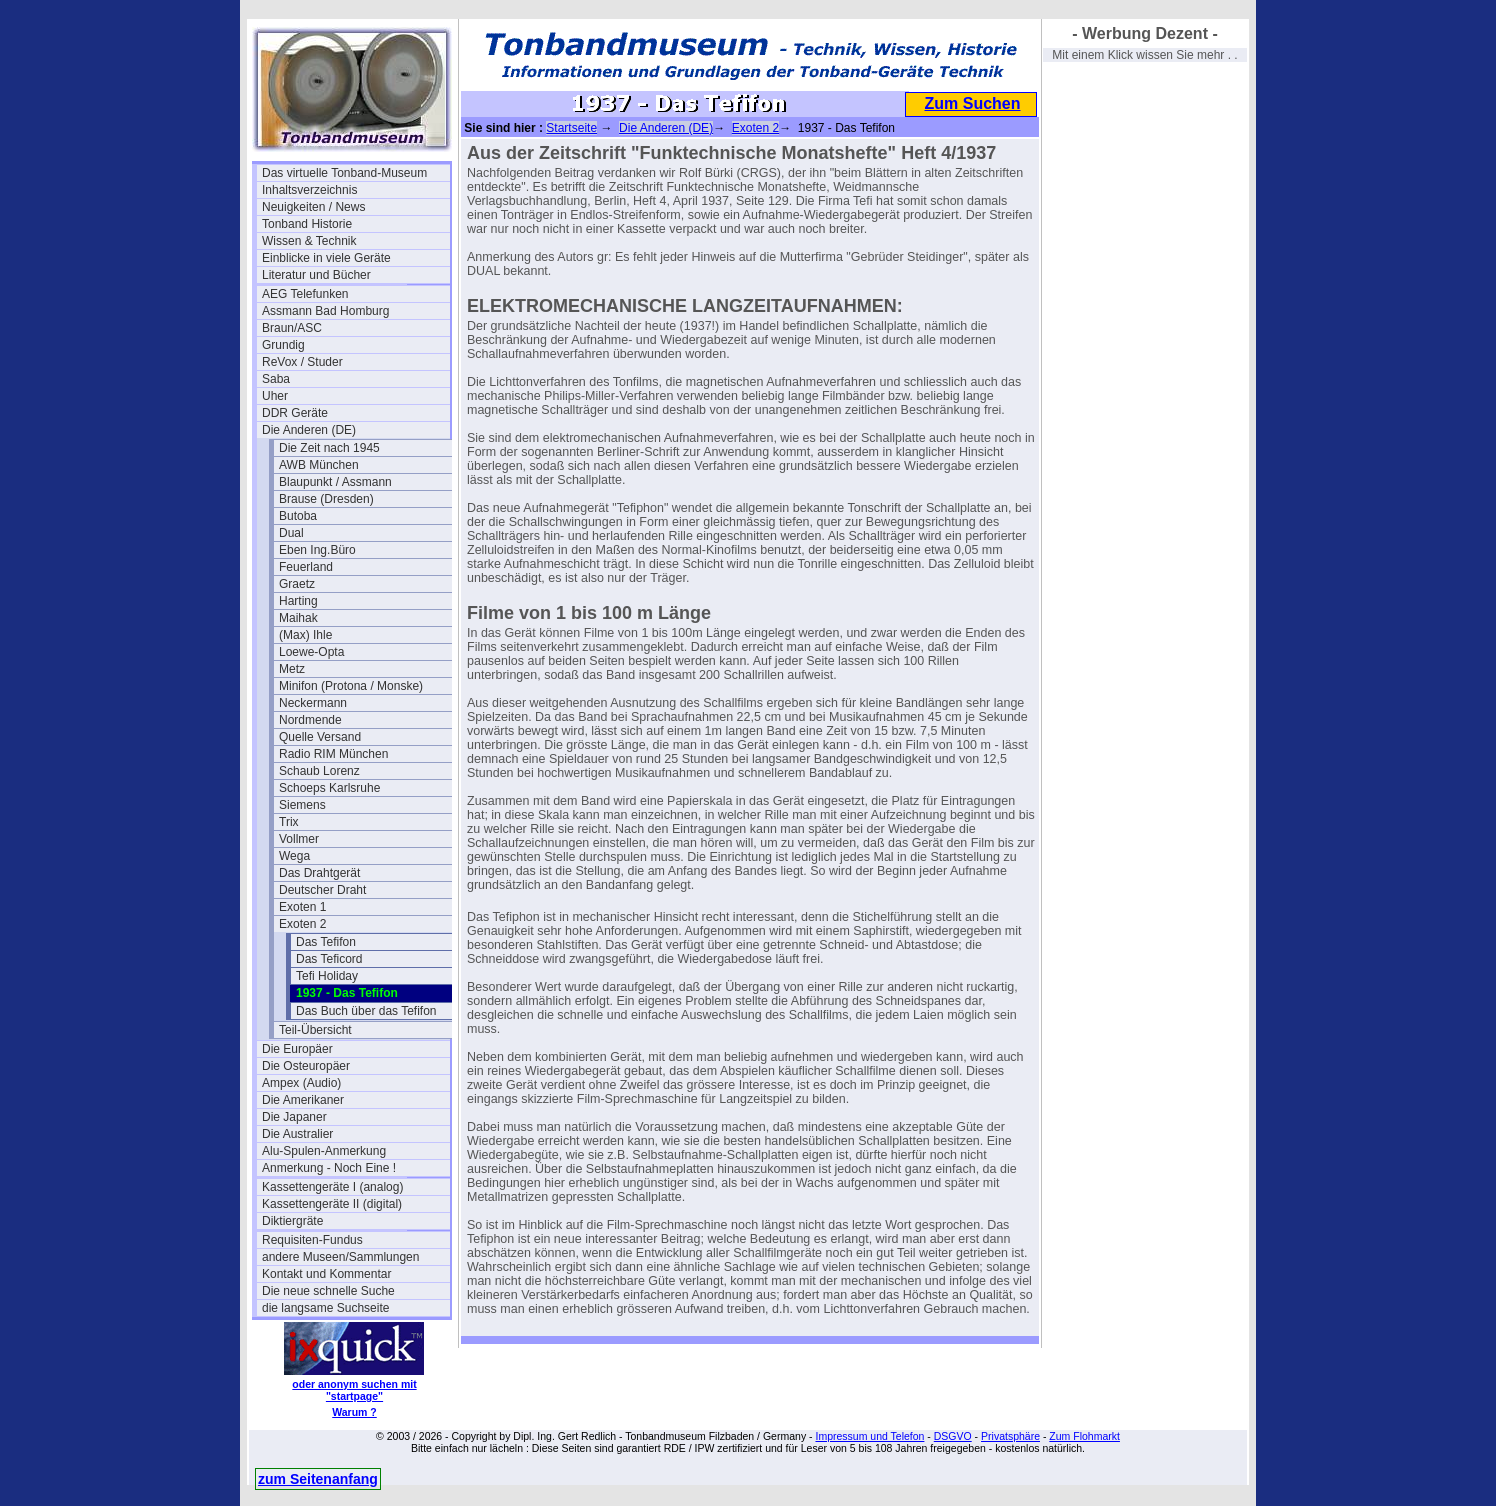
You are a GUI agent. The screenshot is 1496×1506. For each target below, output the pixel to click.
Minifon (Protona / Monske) (351, 686)
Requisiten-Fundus (312, 1240)
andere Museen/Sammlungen (340, 1257)
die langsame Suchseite (325, 1308)
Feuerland (306, 567)
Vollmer (299, 839)
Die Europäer (297, 1049)
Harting (298, 601)
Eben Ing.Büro (317, 550)
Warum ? (354, 1412)
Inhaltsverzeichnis (309, 190)
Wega (294, 856)
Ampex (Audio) (301, 1083)
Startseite (571, 128)
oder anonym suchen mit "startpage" (354, 1390)
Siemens (302, 805)
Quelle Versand (320, 737)
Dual (291, 533)
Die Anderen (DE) (309, 430)
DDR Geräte (295, 413)
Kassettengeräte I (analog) (332, 1187)
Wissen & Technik (309, 241)
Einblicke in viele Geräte (326, 258)
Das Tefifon (326, 942)
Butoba (298, 516)
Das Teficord (329, 959)
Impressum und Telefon (869, 1436)
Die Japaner (294, 1117)
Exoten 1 (302, 907)
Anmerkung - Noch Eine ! (329, 1168)
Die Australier (297, 1134)
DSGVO (953, 1436)
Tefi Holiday (327, 976)
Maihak (298, 618)
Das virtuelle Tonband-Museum (344, 173)
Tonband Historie (307, 224)
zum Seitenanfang (318, 1479)
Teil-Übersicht (315, 1030)
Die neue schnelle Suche (328, 1291)
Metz (292, 669)
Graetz (297, 584)
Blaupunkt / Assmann (335, 482)
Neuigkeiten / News (313, 207)
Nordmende (310, 720)
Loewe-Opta (311, 652)
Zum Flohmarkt (1084, 1436)
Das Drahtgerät (319, 873)
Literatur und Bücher (316, 275)
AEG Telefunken (305, 294)
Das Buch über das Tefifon (366, 1011)
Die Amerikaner (303, 1100)
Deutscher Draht (322, 890)
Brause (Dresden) (326, 499)
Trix (289, 822)
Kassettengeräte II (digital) (332, 1204)
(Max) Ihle (305, 635)
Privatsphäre (1010, 1436)
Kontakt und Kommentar (326, 1274)
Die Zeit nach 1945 (329, 448)
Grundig (283, 345)
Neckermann (313, 703)
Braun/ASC (292, 328)
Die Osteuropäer (306, 1066)
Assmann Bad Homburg (325, 311)
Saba (276, 379)
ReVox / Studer (302, 362)
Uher (275, 396)
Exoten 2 (302, 924)
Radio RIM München (333, 754)
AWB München (319, 465)
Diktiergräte (292, 1221)
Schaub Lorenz (319, 771)
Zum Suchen (972, 103)
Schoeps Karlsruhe (329, 788)
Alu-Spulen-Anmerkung (324, 1151)
